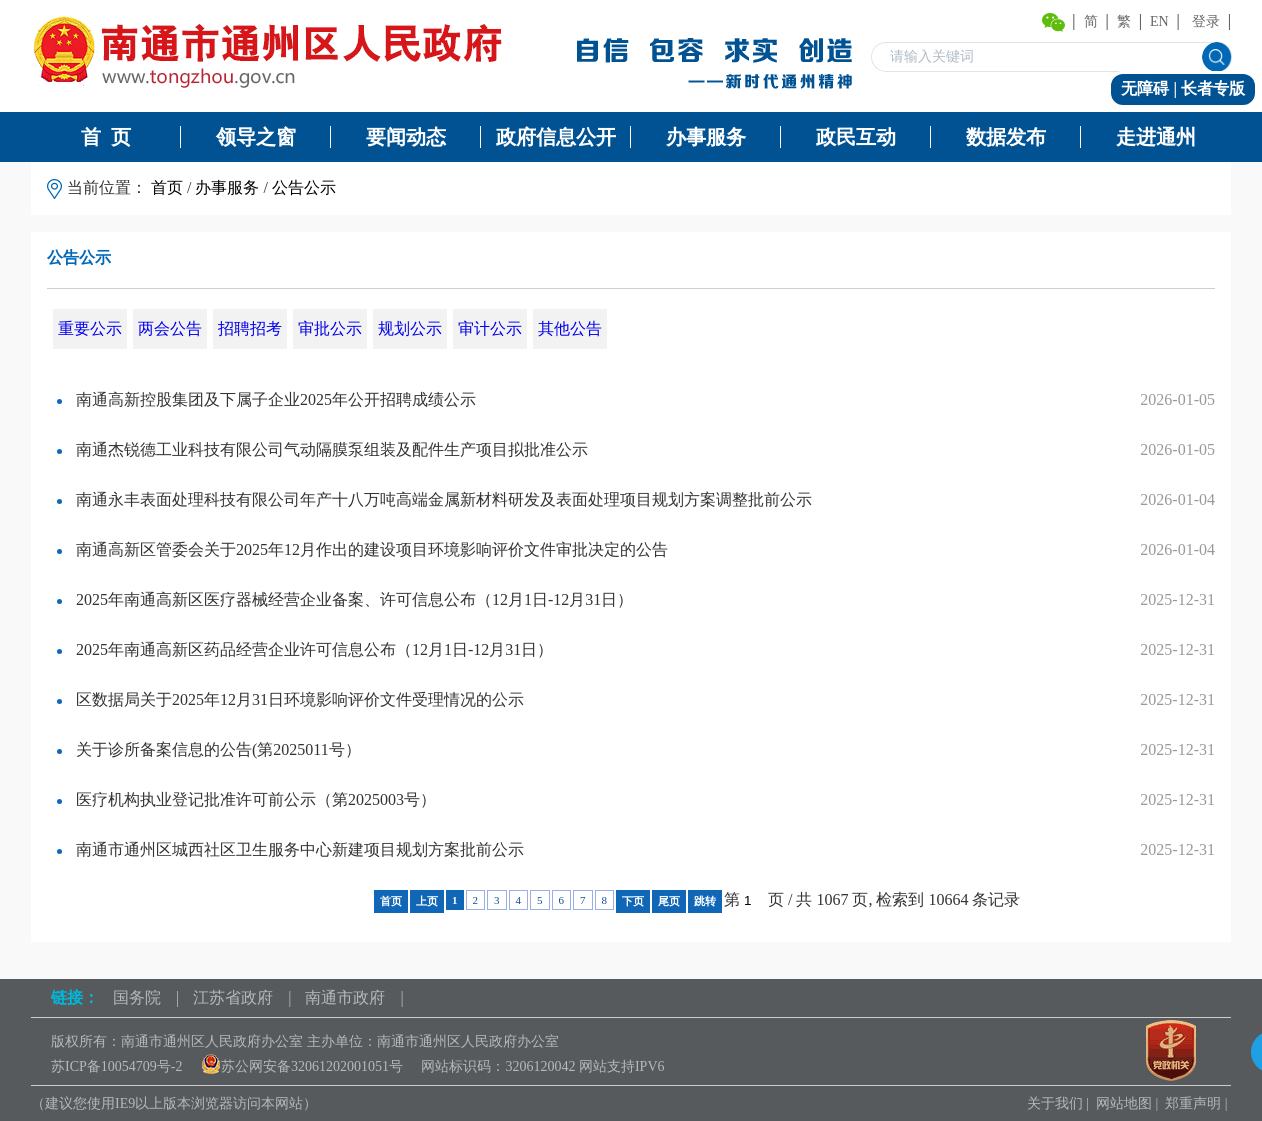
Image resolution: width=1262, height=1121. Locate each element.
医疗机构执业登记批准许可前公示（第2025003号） (246, 799)
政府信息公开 (556, 137)
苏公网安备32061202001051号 (302, 1066)
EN (1159, 21)
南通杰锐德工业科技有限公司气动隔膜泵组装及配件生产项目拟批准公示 (322, 449)
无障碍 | (1151, 88)
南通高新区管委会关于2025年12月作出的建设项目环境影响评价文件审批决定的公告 (362, 549)
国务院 (137, 997)
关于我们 (1055, 1103)
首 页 (106, 137)
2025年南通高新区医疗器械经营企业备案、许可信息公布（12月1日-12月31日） (345, 599)
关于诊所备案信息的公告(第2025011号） (209, 749)
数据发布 (1006, 137)
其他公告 (570, 328)
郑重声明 (1193, 1103)
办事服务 (706, 137)
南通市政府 (345, 997)
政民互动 (856, 137)
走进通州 (1156, 137)
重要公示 (90, 328)
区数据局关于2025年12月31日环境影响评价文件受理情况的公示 (290, 699)
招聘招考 (250, 328)
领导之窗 (256, 137)
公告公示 (304, 187)
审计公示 (490, 328)
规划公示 (410, 328)
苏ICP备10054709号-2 (116, 1066)
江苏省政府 (233, 997)
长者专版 (1213, 88)
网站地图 (1124, 1103)
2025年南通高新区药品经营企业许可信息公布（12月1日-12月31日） (305, 649)
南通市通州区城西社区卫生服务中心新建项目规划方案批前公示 (290, 849)
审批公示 (330, 328)
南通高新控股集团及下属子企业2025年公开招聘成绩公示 (266, 399)
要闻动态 (406, 137)
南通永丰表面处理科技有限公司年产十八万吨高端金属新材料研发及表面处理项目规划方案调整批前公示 (434, 499)
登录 (1206, 21)
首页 (167, 187)
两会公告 (170, 328)
